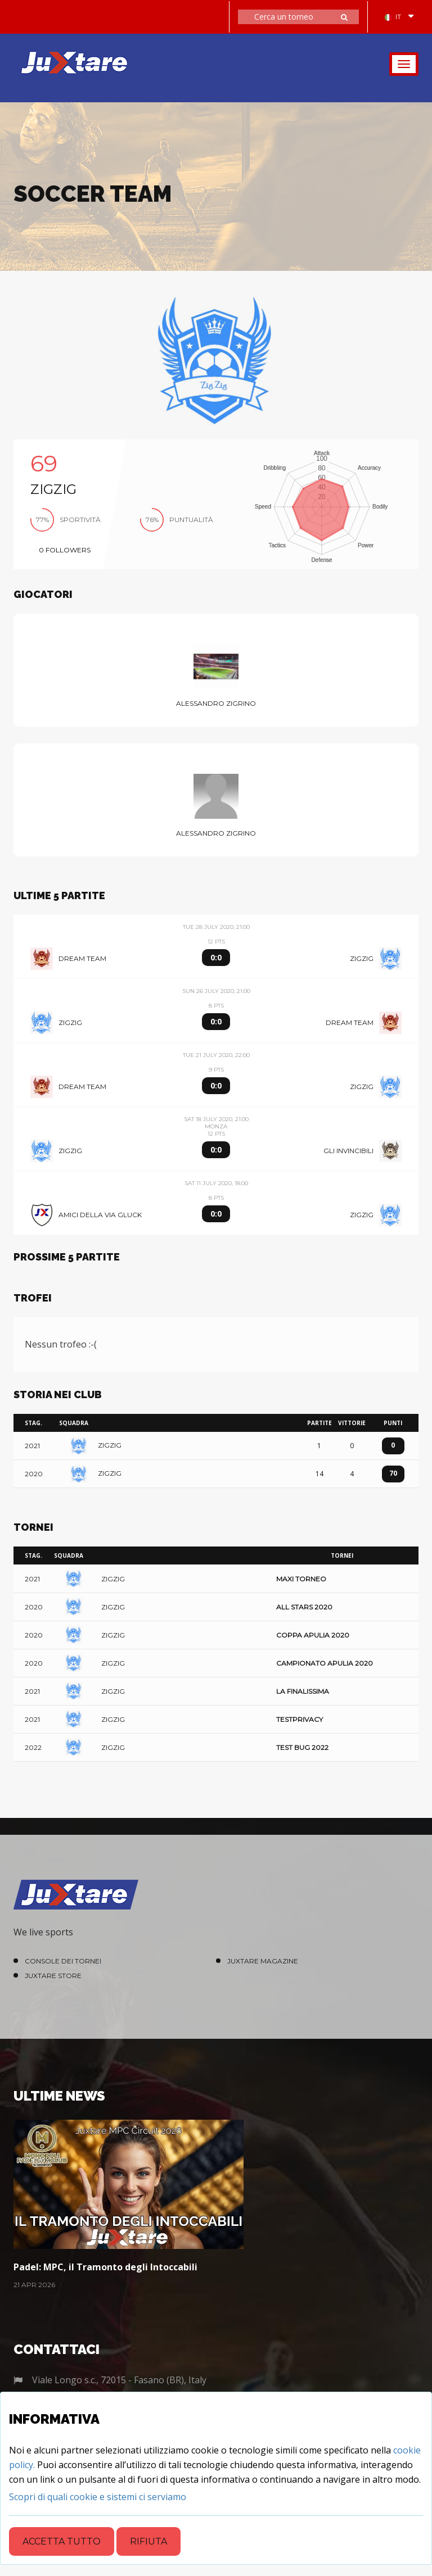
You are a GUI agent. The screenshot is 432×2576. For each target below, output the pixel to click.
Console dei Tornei (63, 1961)
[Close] (97, 2497)
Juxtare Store (53, 1975)
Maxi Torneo (301, 1579)
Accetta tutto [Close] (61, 2541)
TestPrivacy (299, 1719)
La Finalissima (302, 1691)
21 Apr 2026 (34, 2284)
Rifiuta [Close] (148, 2541)
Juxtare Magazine (262, 1961)
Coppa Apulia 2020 (312, 1635)
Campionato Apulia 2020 (324, 1663)
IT (393, 16)
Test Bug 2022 (302, 1747)
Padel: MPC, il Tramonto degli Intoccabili (105, 2267)
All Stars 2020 (304, 1607)
